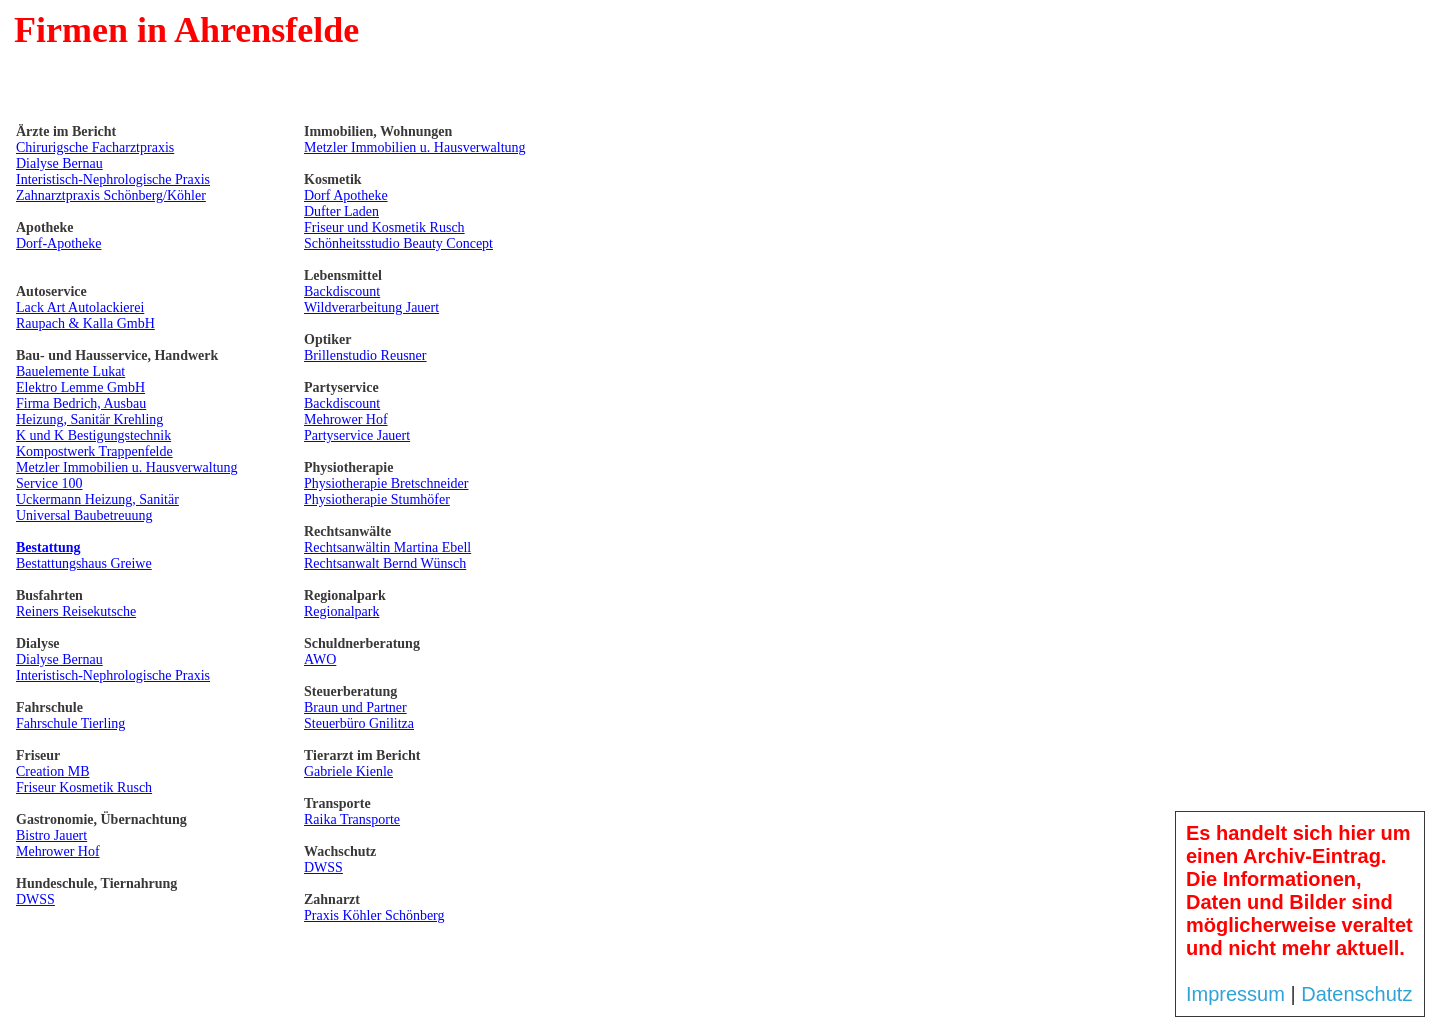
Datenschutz (1356, 994)
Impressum (1235, 994)
